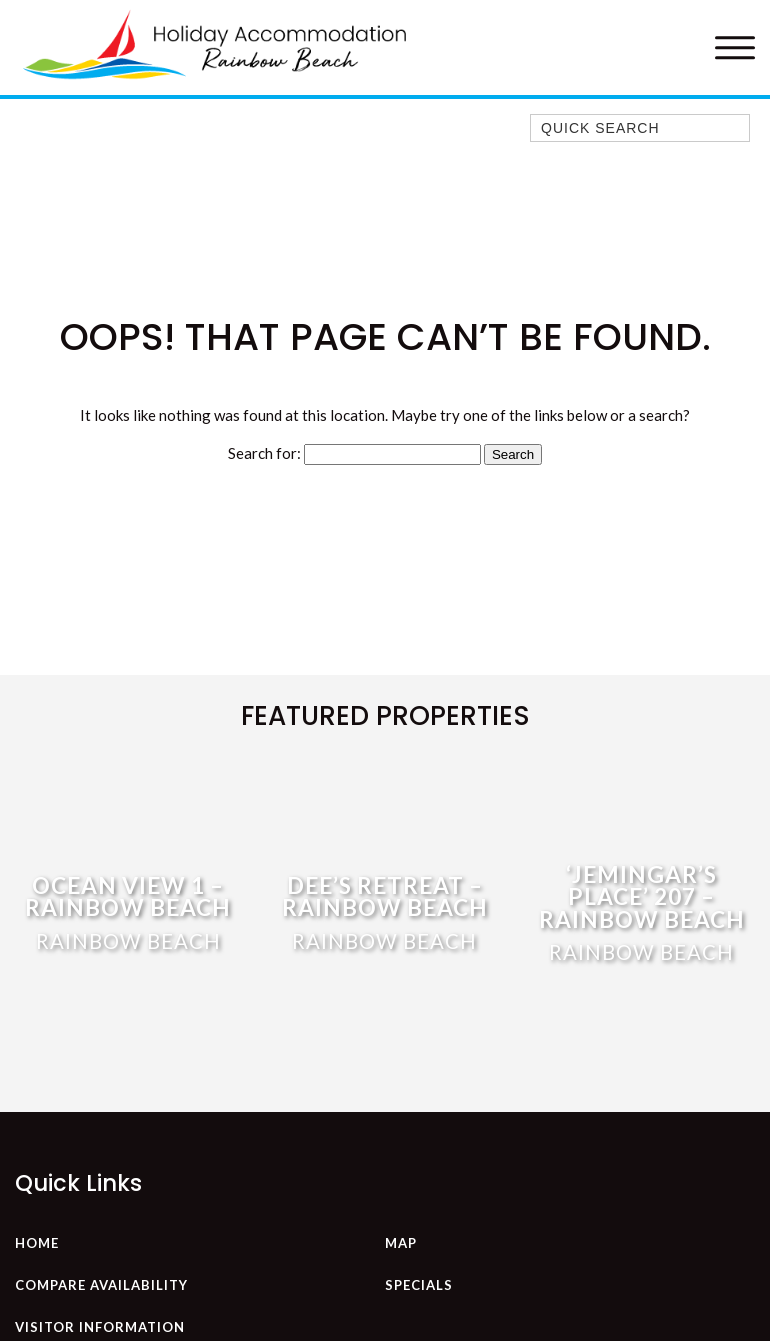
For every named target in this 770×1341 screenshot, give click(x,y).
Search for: (264, 453)
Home (37, 1243)
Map (401, 1243)
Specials (419, 1285)
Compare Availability (101, 1285)
